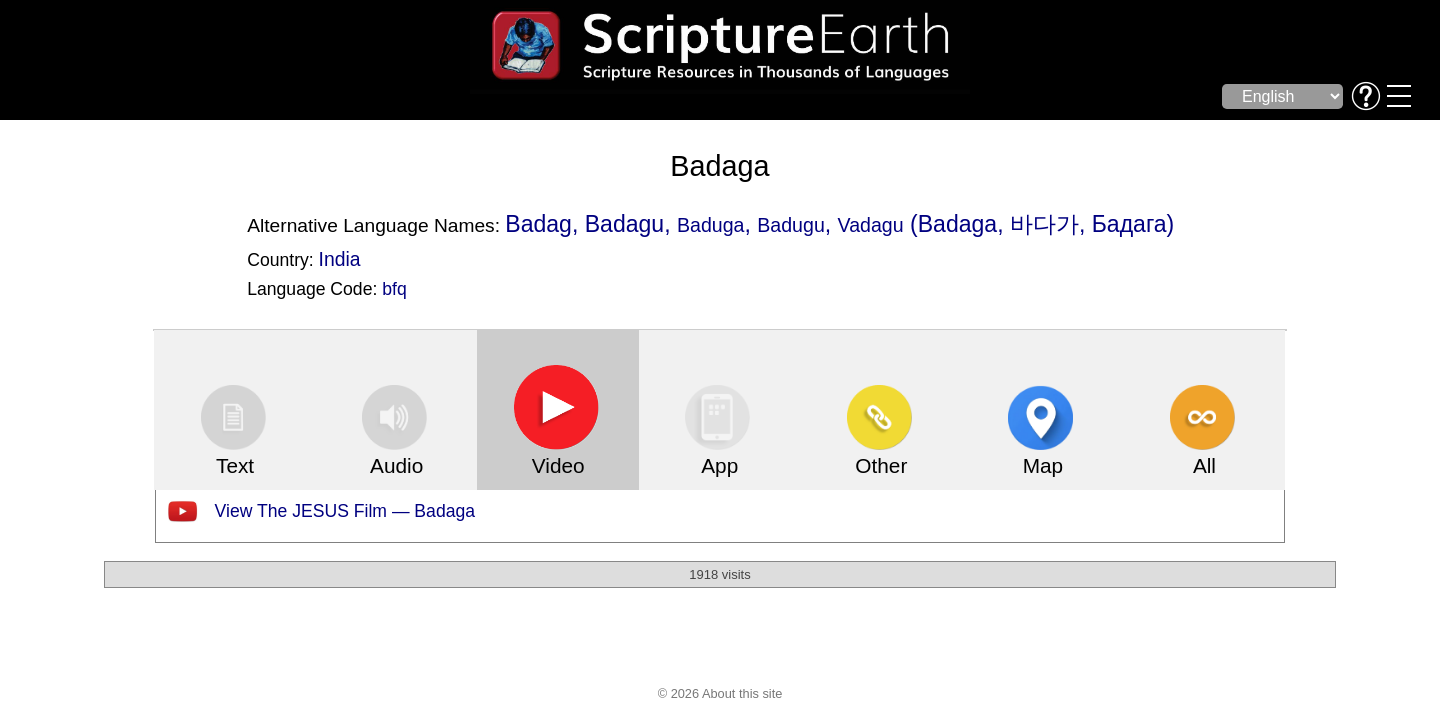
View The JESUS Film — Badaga (345, 511)
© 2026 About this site (720, 693)
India (340, 259)
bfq (394, 289)
